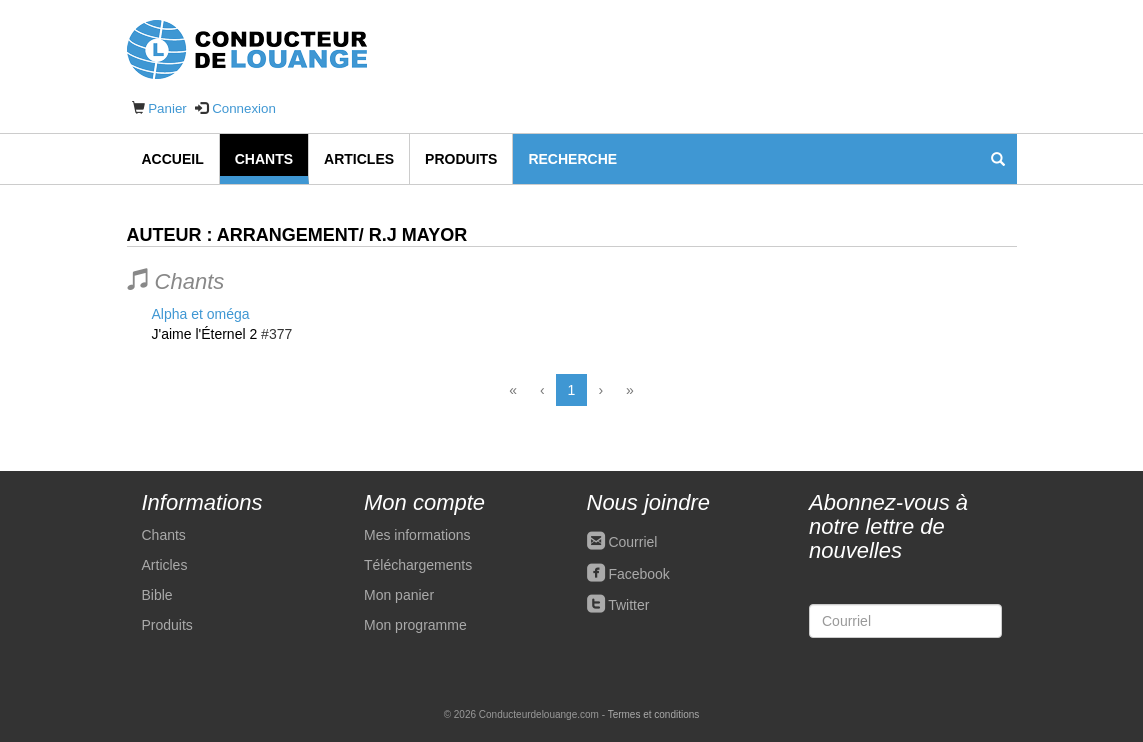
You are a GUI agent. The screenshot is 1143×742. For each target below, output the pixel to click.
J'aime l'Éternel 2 (205, 334)
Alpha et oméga (201, 314)
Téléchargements (418, 565)
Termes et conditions (654, 714)
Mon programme (415, 625)
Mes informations (417, 535)
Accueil (173, 159)
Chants (264, 159)
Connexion (244, 108)
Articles (359, 159)
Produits (461, 159)
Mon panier (399, 595)
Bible (157, 595)
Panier (167, 108)
